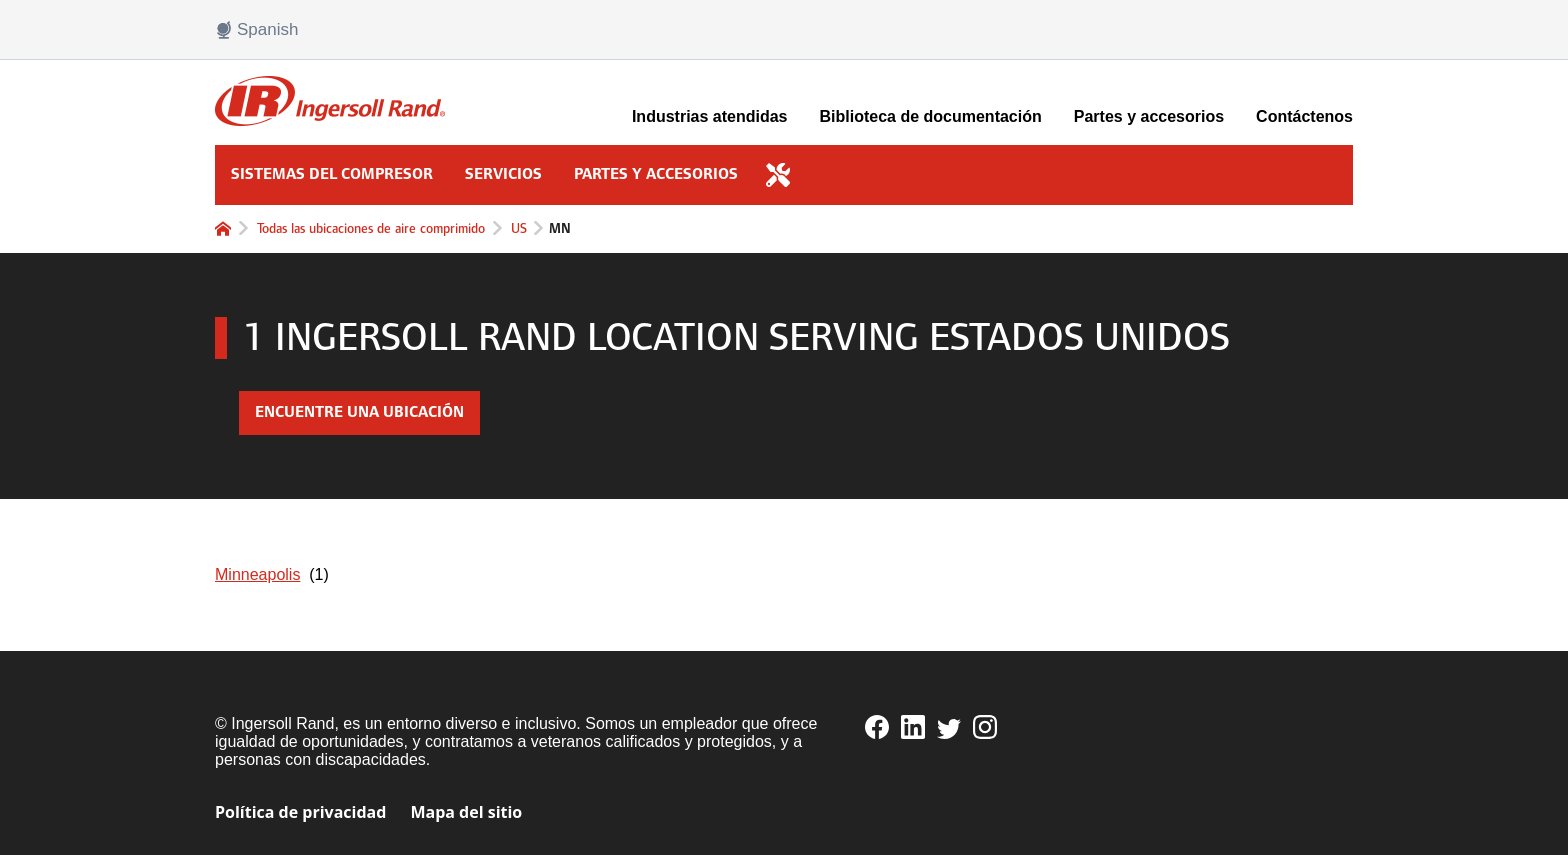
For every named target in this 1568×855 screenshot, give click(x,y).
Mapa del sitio (466, 812)
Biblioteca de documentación (931, 116)
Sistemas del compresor (332, 174)
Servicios (503, 174)
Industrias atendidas (710, 116)
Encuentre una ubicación (359, 412)
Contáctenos (1304, 116)
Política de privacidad (300, 812)
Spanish (256, 30)
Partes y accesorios (1149, 116)
